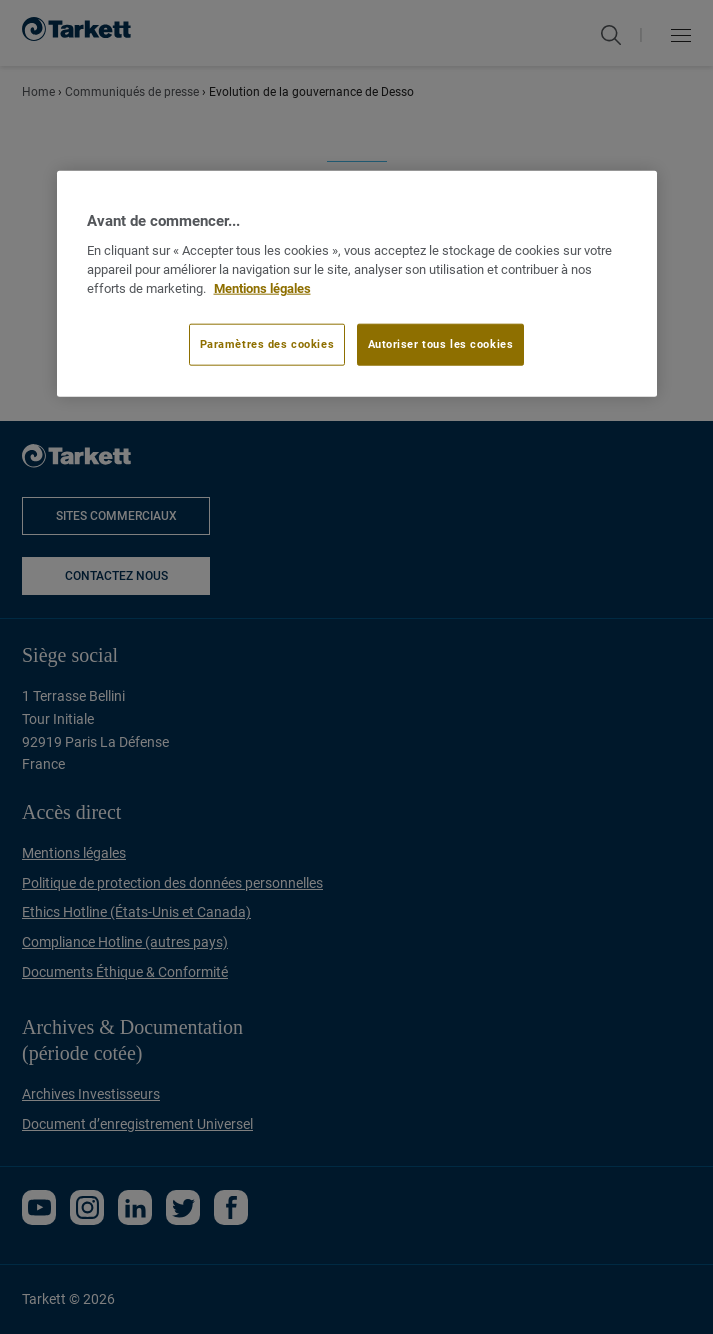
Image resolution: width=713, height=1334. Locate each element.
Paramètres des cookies (267, 343)
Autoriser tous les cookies (441, 343)
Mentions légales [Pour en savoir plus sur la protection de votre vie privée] (262, 288)
